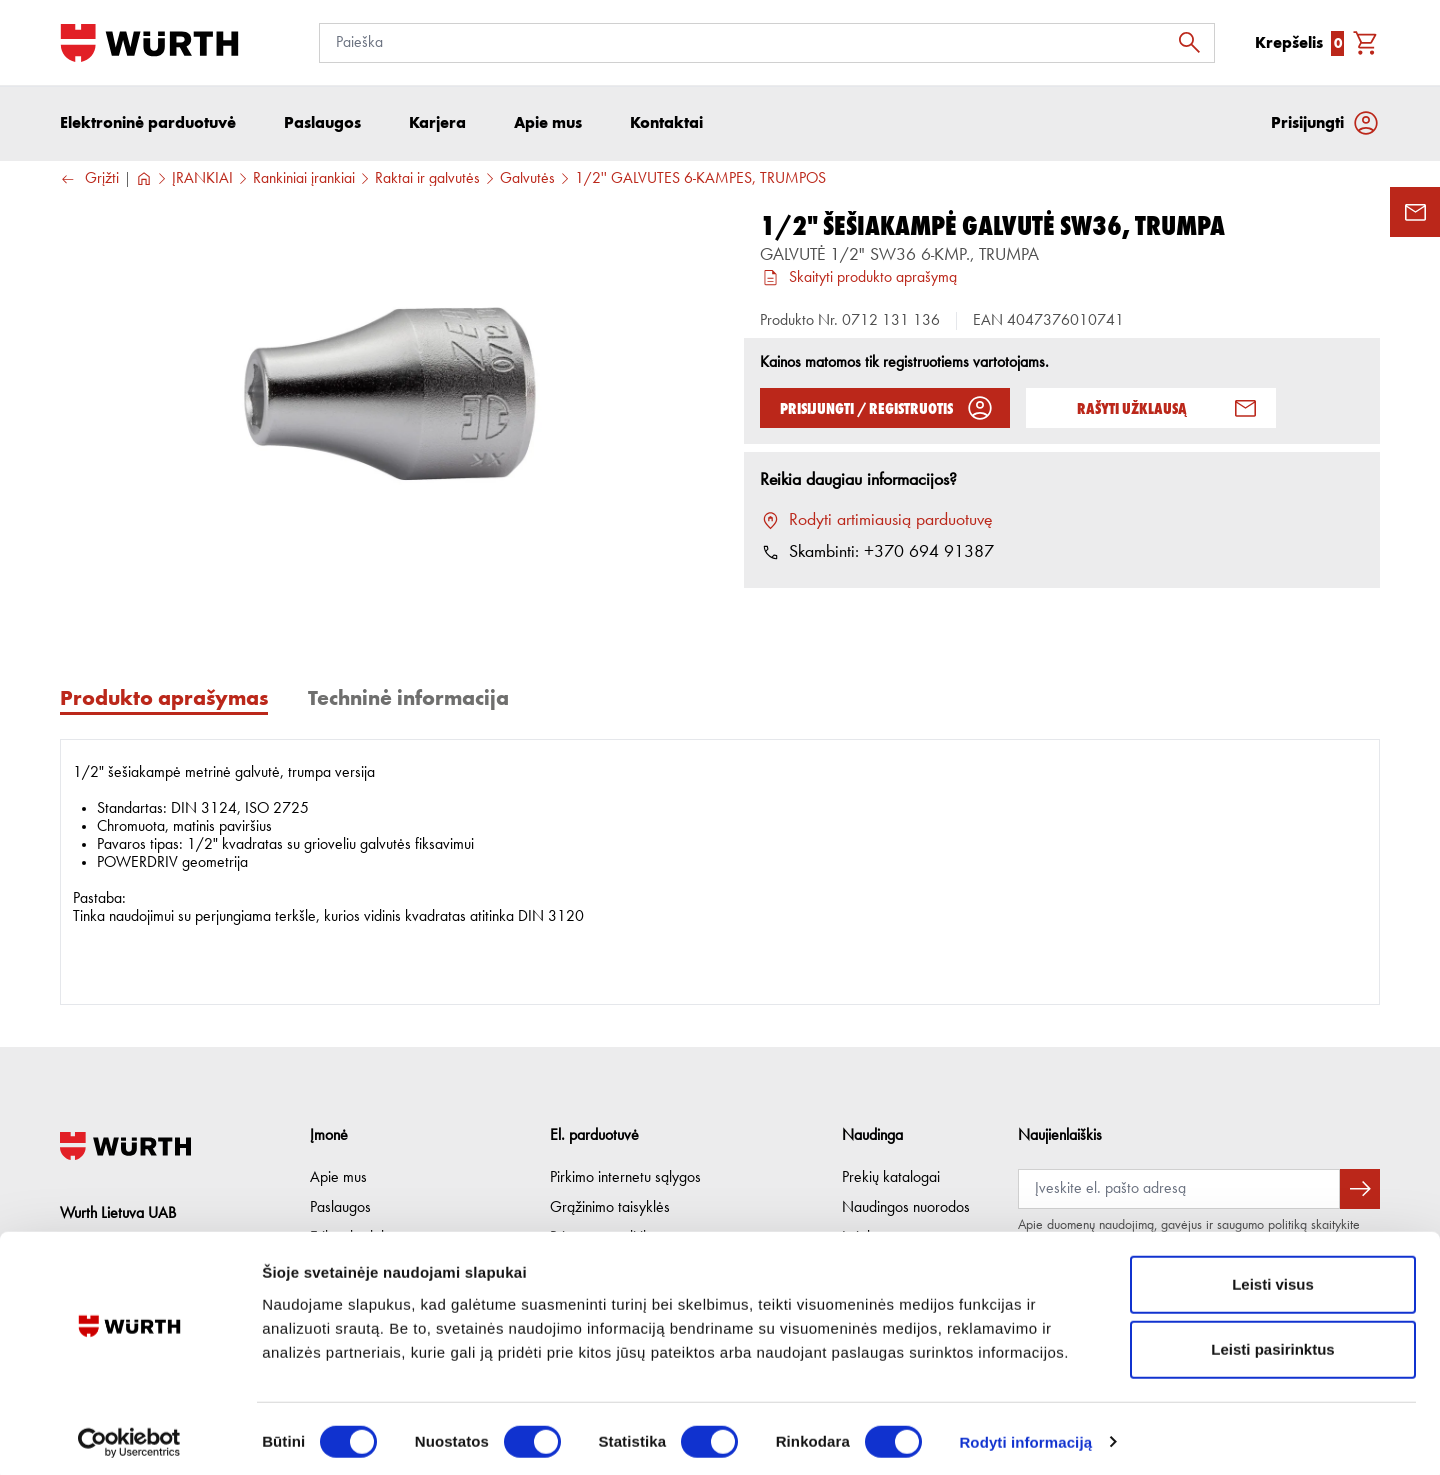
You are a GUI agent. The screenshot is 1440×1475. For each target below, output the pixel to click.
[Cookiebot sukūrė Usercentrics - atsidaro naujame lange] (129, 1436)
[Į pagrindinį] (149, 43)
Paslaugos (340, 1208)
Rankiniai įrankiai (304, 181)
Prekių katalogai (891, 1178)
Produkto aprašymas (164, 699)
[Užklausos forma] (1415, 212)
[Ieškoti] (1195, 43)
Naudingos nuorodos (906, 1208)
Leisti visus (1273, 1277)
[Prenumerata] (1179, 1189)
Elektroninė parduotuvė (148, 124)
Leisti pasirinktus (1272, 1343)
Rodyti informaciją (1025, 1435)
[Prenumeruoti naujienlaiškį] (1360, 1189)
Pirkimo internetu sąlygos (625, 1178)
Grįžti (89, 181)
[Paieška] (767, 43)
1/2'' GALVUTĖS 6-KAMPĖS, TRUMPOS (700, 181)
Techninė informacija (408, 699)
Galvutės (527, 181)
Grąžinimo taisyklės (610, 1208)
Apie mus (338, 1178)
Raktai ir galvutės (427, 181)
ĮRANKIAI (202, 181)
